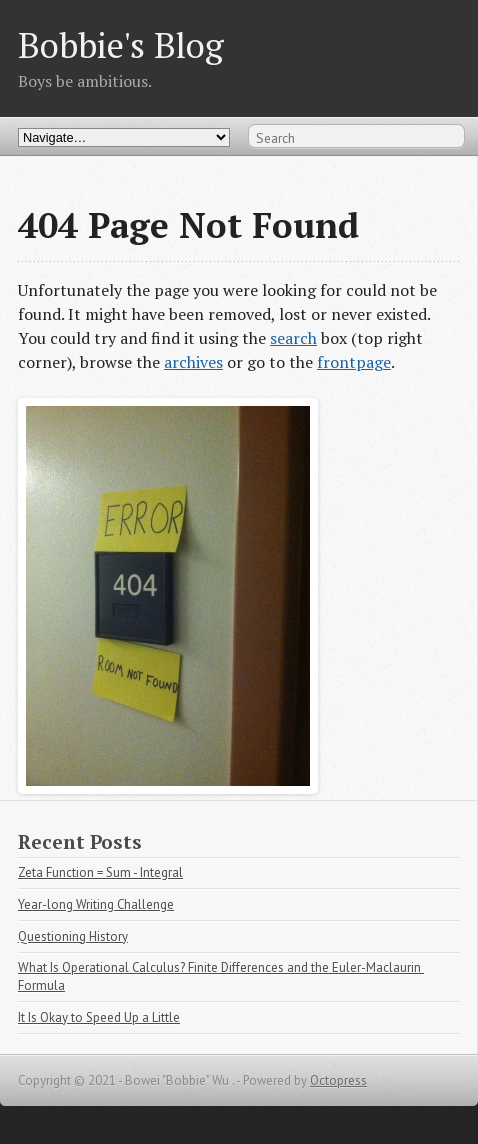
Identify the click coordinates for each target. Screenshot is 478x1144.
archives (193, 362)
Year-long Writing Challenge (96, 904)
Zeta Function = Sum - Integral (100, 872)
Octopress (338, 1080)
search (293, 338)
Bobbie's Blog (121, 44)
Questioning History (73, 936)
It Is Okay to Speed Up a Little (99, 1017)
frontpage (354, 362)
